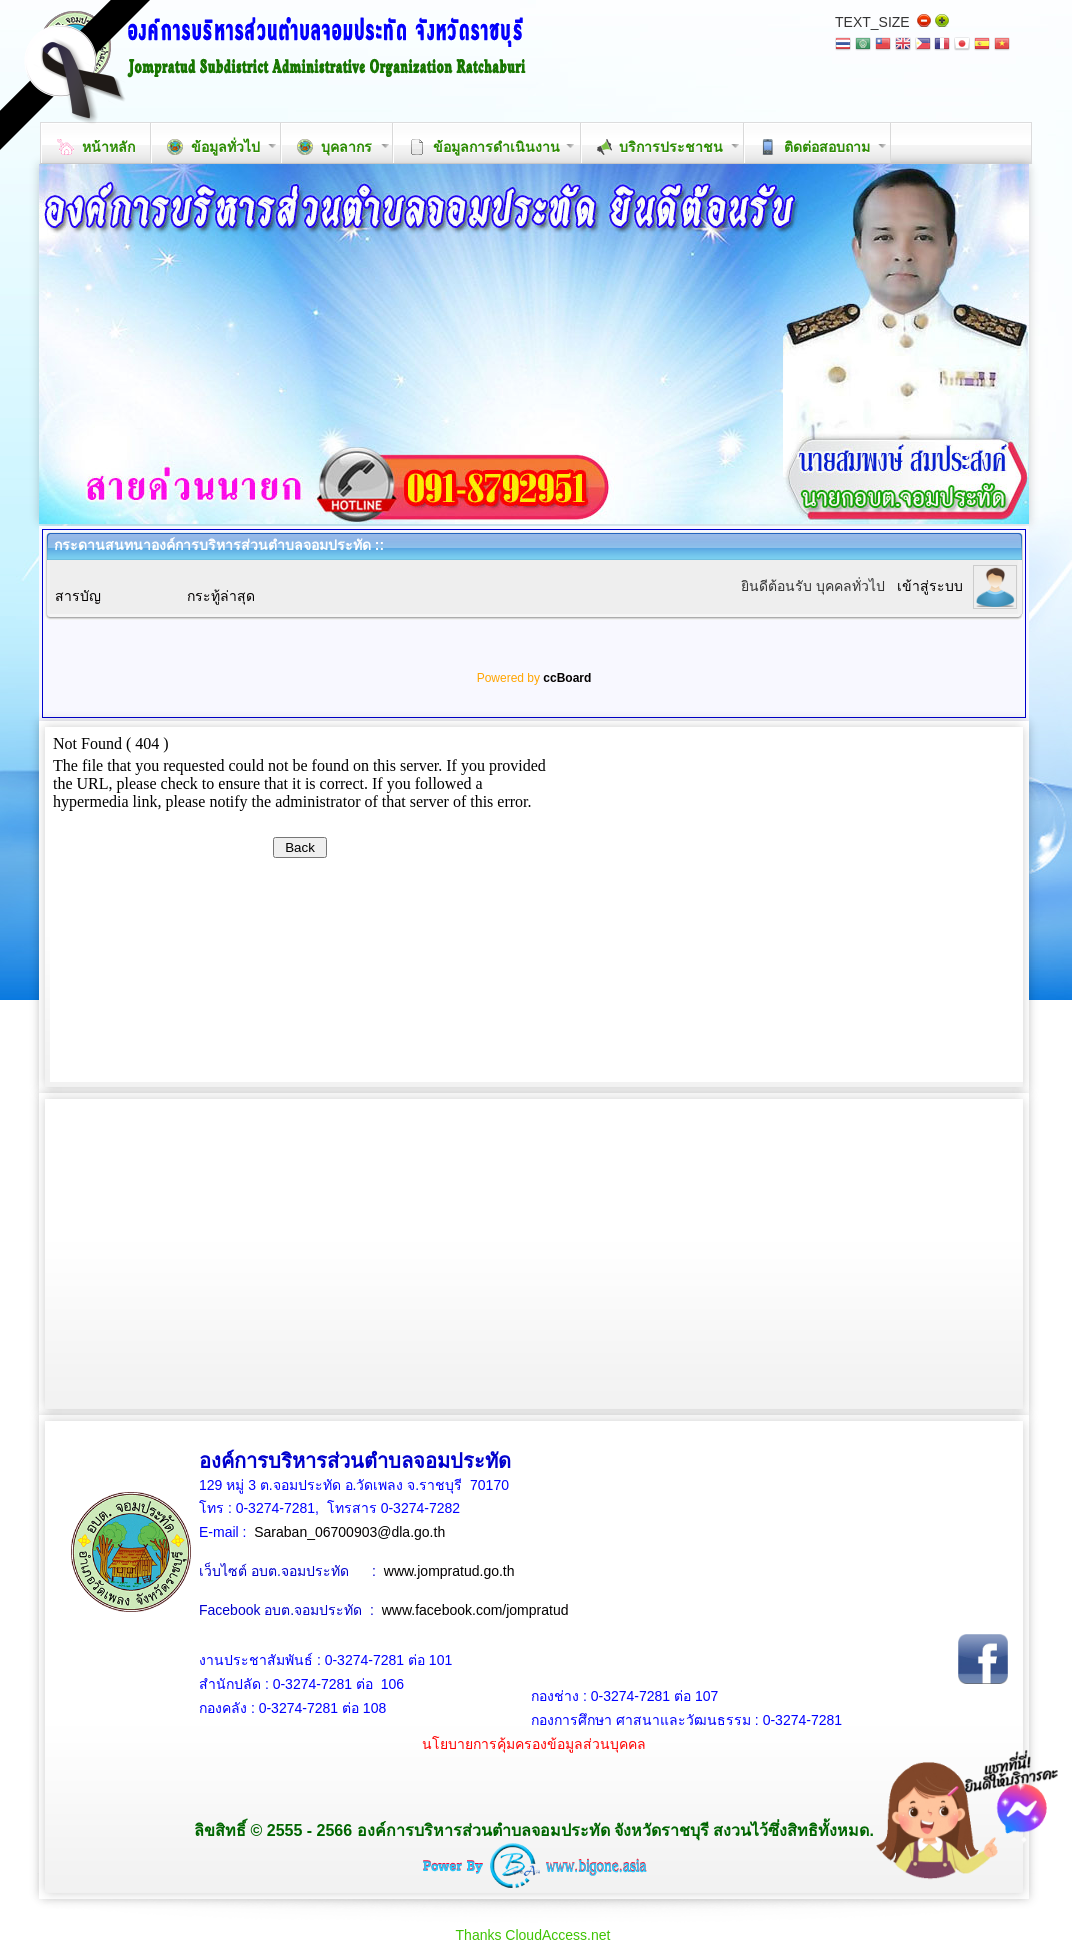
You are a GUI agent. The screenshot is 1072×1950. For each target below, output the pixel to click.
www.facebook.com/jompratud (475, 1610)
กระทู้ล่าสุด (221, 596)
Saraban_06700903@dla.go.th (349, 1532)
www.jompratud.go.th (449, 1571)
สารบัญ (78, 596)
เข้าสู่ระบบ (930, 586)
